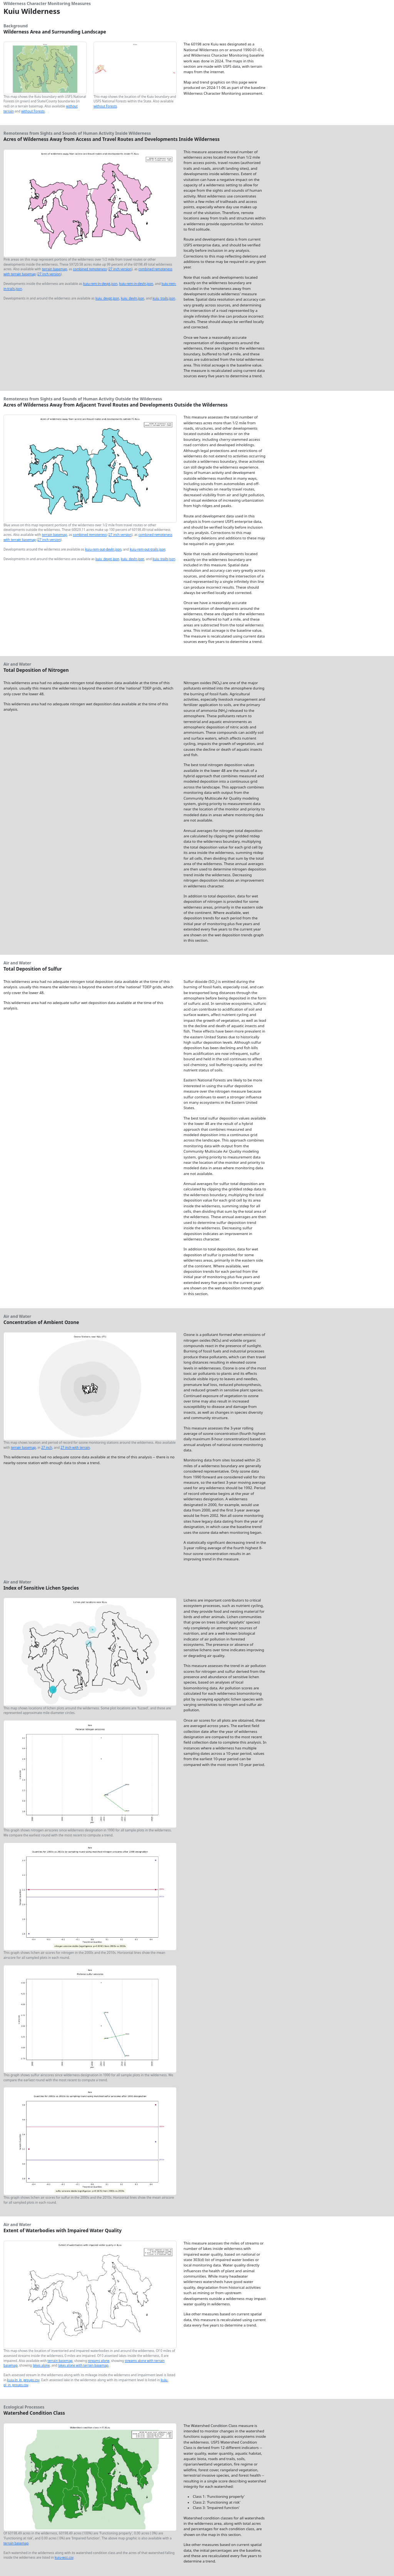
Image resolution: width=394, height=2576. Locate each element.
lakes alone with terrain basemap (83, 2365)
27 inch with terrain (75, 1447)
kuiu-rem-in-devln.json (136, 283)
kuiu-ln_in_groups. (23, 2380)
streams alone (99, 2360)
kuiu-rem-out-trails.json (147, 549)
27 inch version (120, 269)
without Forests (33, 111)
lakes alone (41, 2365)
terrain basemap (54, 269)
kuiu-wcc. (64, 2557)
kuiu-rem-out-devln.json (103, 549)
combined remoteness (90, 269)
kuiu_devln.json (132, 298)
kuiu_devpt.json (107, 298)
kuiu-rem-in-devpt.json (100, 283)
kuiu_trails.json (163, 298)
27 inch (46, 1447)
